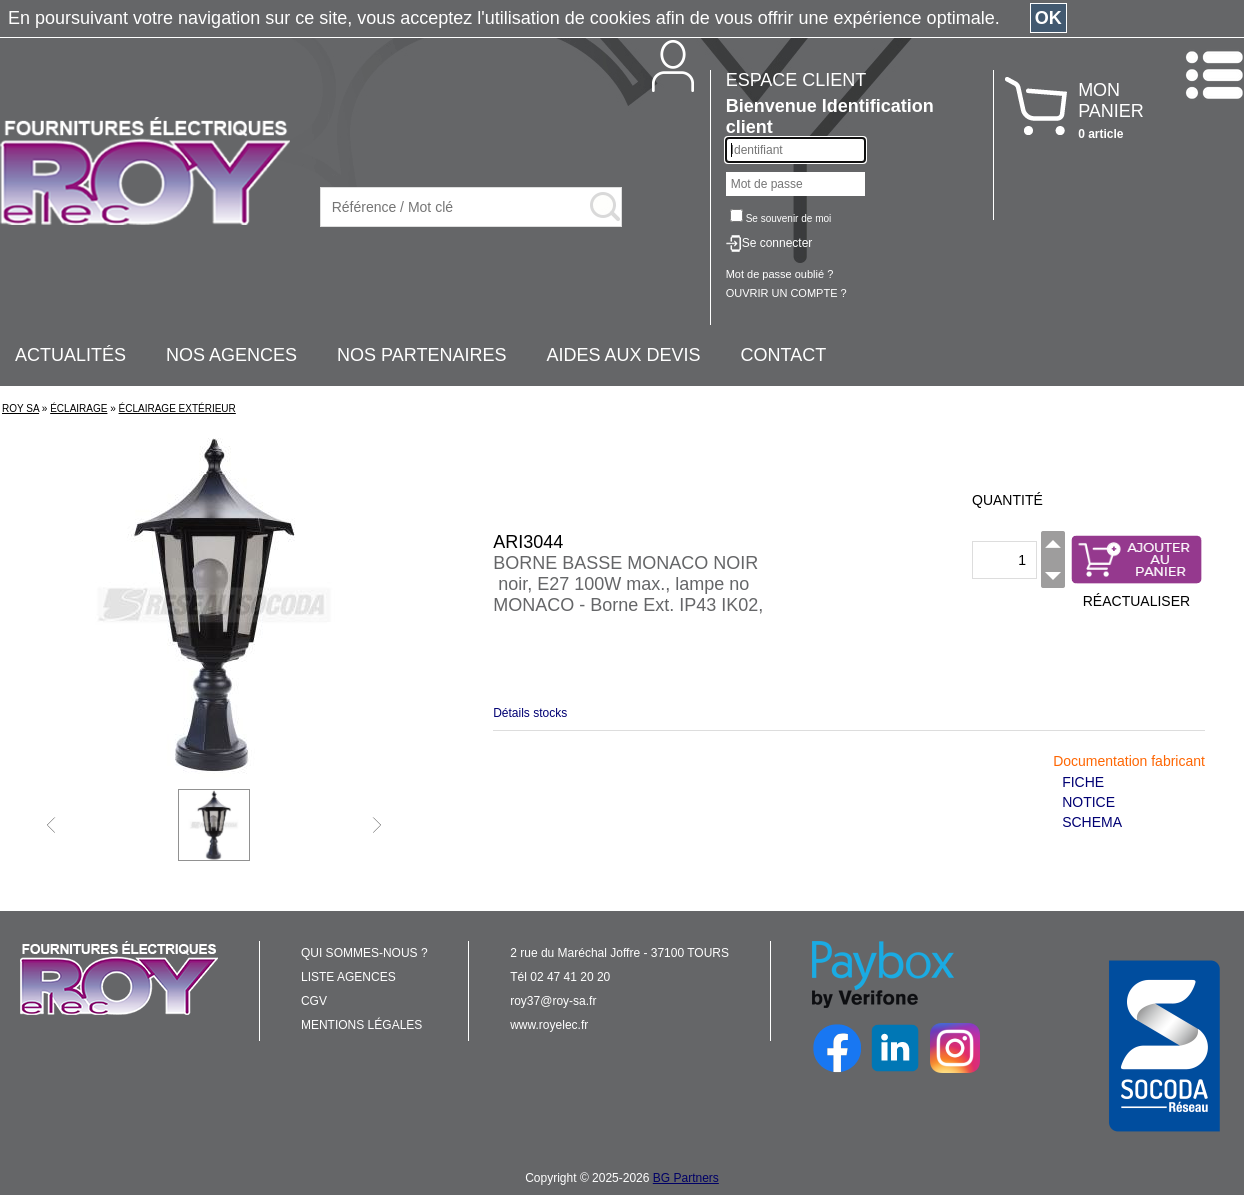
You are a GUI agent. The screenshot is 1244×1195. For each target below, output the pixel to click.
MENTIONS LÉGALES (361, 1025)
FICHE (1083, 782)
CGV (314, 1001)
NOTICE (1088, 802)
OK (1048, 18)
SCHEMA (1092, 822)
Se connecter (777, 243)
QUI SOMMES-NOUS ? (364, 953)
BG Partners (686, 1178)
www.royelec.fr (549, 1025)
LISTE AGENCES (348, 977)
